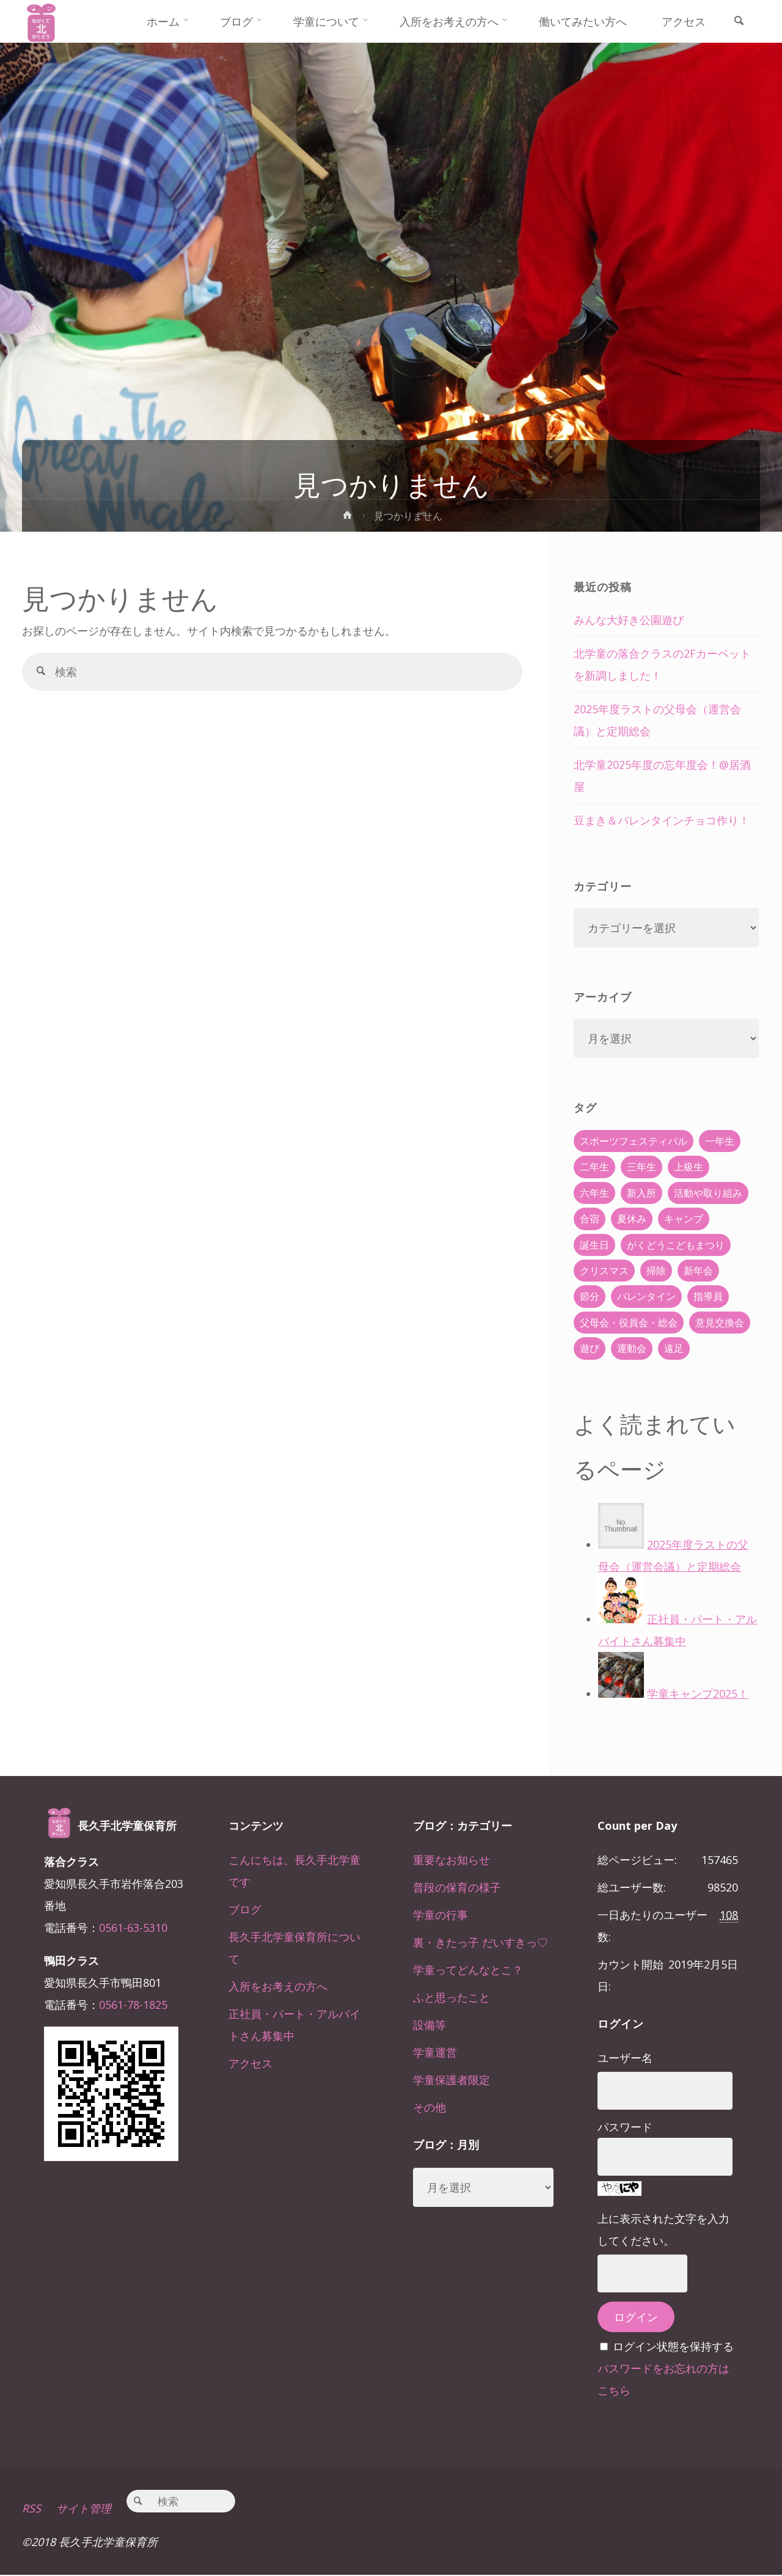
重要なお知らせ (451, 1859)
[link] (738, 22)
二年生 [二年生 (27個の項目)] (594, 1166)
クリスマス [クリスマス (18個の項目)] (604, 1270)
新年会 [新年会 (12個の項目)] (698, 1270)
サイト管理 (83, 2510)
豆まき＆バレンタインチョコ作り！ (662, 820)
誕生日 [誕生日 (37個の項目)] (594, 1245)
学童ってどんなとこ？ (468, 1969)
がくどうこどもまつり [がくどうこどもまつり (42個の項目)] (676, 1245)
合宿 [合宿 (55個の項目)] (589, 1218)
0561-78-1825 (133, 2004)
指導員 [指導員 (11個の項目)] (708, 1296)
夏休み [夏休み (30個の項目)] (631, 1218)
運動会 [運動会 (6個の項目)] (631, 1348)
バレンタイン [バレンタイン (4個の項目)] (646, 1296)
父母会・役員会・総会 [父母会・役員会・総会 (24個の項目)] (629, 1322)
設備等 (429, 2024)
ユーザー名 (624, 2057)
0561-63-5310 (133, 1927)
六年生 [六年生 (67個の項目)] (594, 1193)
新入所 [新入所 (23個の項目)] (641, 1193)
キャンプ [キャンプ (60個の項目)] (683, 1218)
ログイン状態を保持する (673, 2346)
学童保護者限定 (451, 2079)
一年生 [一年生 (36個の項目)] (719, 1141)
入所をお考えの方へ (277, 1986)
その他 (429, 2107)
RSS (31, 2510)
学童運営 (435, 2052)
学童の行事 (440, 1914)
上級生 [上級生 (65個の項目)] (688, 1166)
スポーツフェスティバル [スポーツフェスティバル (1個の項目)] (633, 1141)
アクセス (250, 2063)
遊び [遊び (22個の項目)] (589, 1348)
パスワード (624, 2126)
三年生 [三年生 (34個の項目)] (641, 1166)
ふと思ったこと (451, 1997)
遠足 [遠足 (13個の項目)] (674, 1348)
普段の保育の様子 (457, 1887)
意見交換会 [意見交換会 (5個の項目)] (719, 1322)
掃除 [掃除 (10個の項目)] (656, 1270)
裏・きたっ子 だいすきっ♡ (480, 1942)
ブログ (244, 1909)
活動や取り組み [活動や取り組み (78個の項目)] (708, 1193)
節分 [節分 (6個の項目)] (589, 1296)
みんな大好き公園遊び (629, 619)
